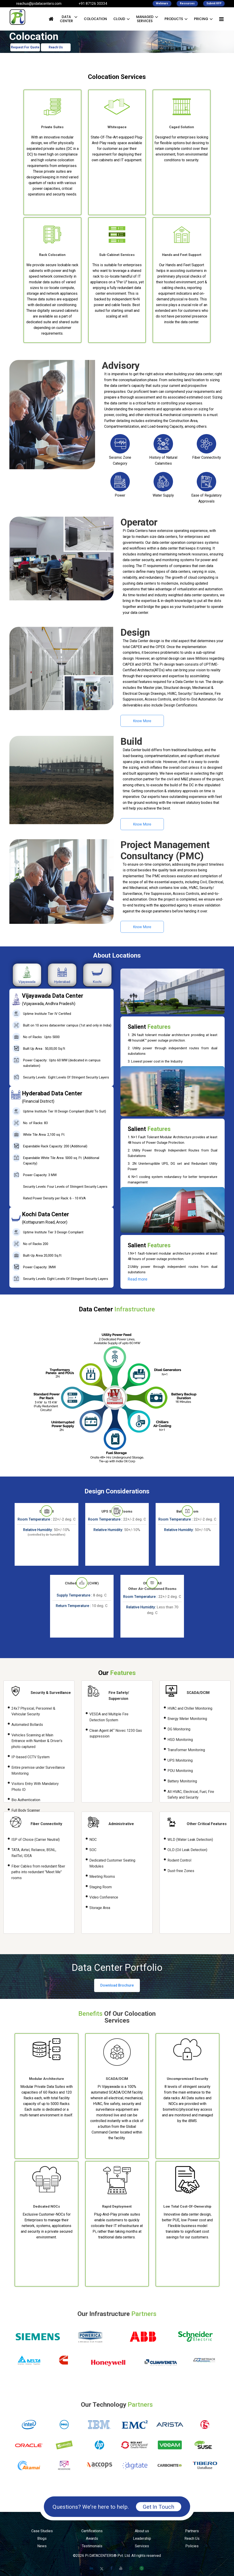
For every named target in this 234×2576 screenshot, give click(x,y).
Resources (187, 3)
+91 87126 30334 (93, 4)
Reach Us (56, 47)
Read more (137, 1279)
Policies (192, 2546)
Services (142, 2546)
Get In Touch (158, 2506)
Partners (192, 2531)
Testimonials (92, 2546)
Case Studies (42, 2531)
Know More (142, 721)
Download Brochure (117, 1985)
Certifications (92, 2531)
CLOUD (119, 19)
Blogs (42, 2539)
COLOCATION (95, 19)
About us (142, 2531)
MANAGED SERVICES (145, 19)
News (42, 2546)
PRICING (201, 19)
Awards (92, 2539)
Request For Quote (25, 47)
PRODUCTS (174, 19)
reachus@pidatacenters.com (38, 4)
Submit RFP (213, 3)
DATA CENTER (66, 19)
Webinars (162, 3)
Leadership (142, 2539)
